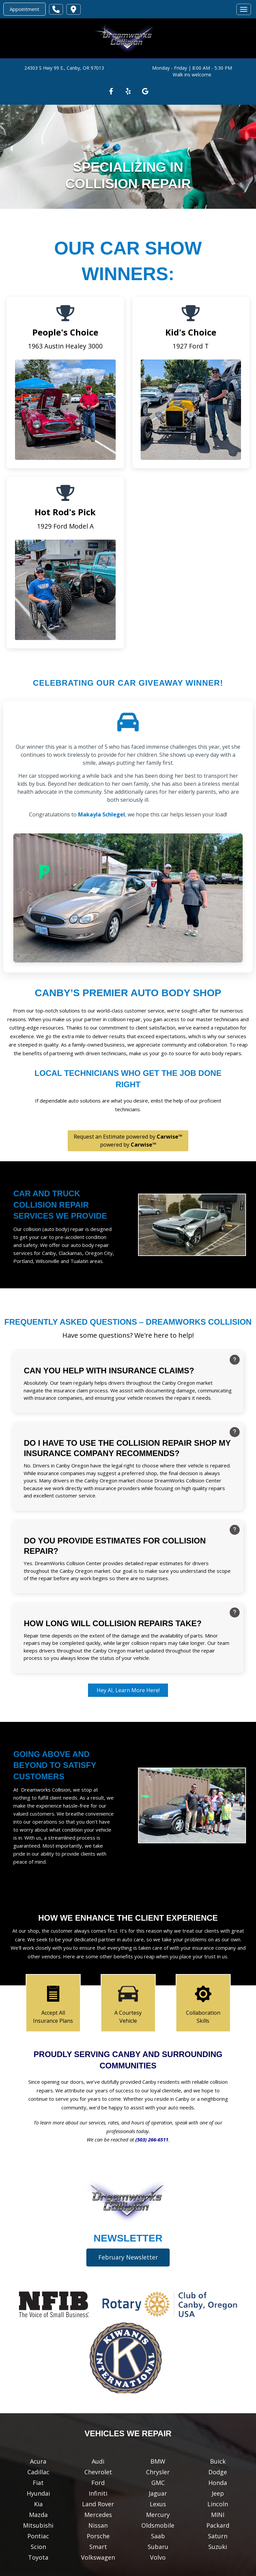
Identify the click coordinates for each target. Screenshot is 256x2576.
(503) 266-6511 (151, 2139)
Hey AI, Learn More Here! (128, 1690)
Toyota (38, 2557)
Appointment (24, 9)
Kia (38, 2504)
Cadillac (38, 2472)
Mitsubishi (38, 2525)
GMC (158, 2483)
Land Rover (98, 2504)
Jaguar (158, 2493)
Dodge (217, 2472)
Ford (98, 2483)
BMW (157, 2461)
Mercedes (98, 2515)
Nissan (98, 2525)
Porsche (98, 2536)
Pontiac (38, 2536)
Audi (98, 2461)
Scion (38, 2547)
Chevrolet (98, 2472)
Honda (217, 2483)
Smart (98, 2547)
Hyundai (38, 2493)
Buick (218, 2461)
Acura (38, 2461)
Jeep (218, 2493)
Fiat (38, 2483)
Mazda (38, 2515)
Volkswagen (98, 2557)
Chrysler (158, 2472)
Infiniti (98, 2493)
